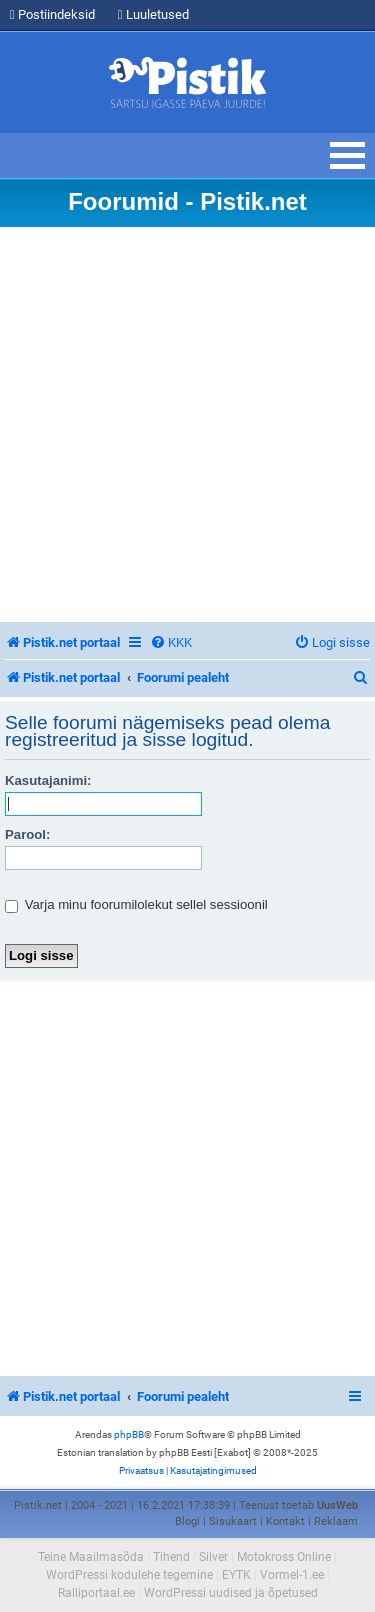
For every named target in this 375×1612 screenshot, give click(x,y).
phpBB (129, 1434)
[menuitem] (171, 642)
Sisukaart (233, 1521)
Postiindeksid (52, 14)
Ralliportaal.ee (96, 1593)
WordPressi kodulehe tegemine (129, 1575)
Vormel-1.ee (292, 1575)
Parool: (27, 834)
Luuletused (153, 14)
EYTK (236, 1575)
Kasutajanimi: (48, 780)
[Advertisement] (187, 424)
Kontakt (285, 1521)
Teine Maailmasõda (91, 1557)
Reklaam (336, 1521)
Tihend (171, 1557)
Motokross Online (284, 1557)
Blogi (187, 1521)
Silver (213, 1557)
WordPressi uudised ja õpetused (231, 1593)
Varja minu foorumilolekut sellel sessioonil (136, 904)
